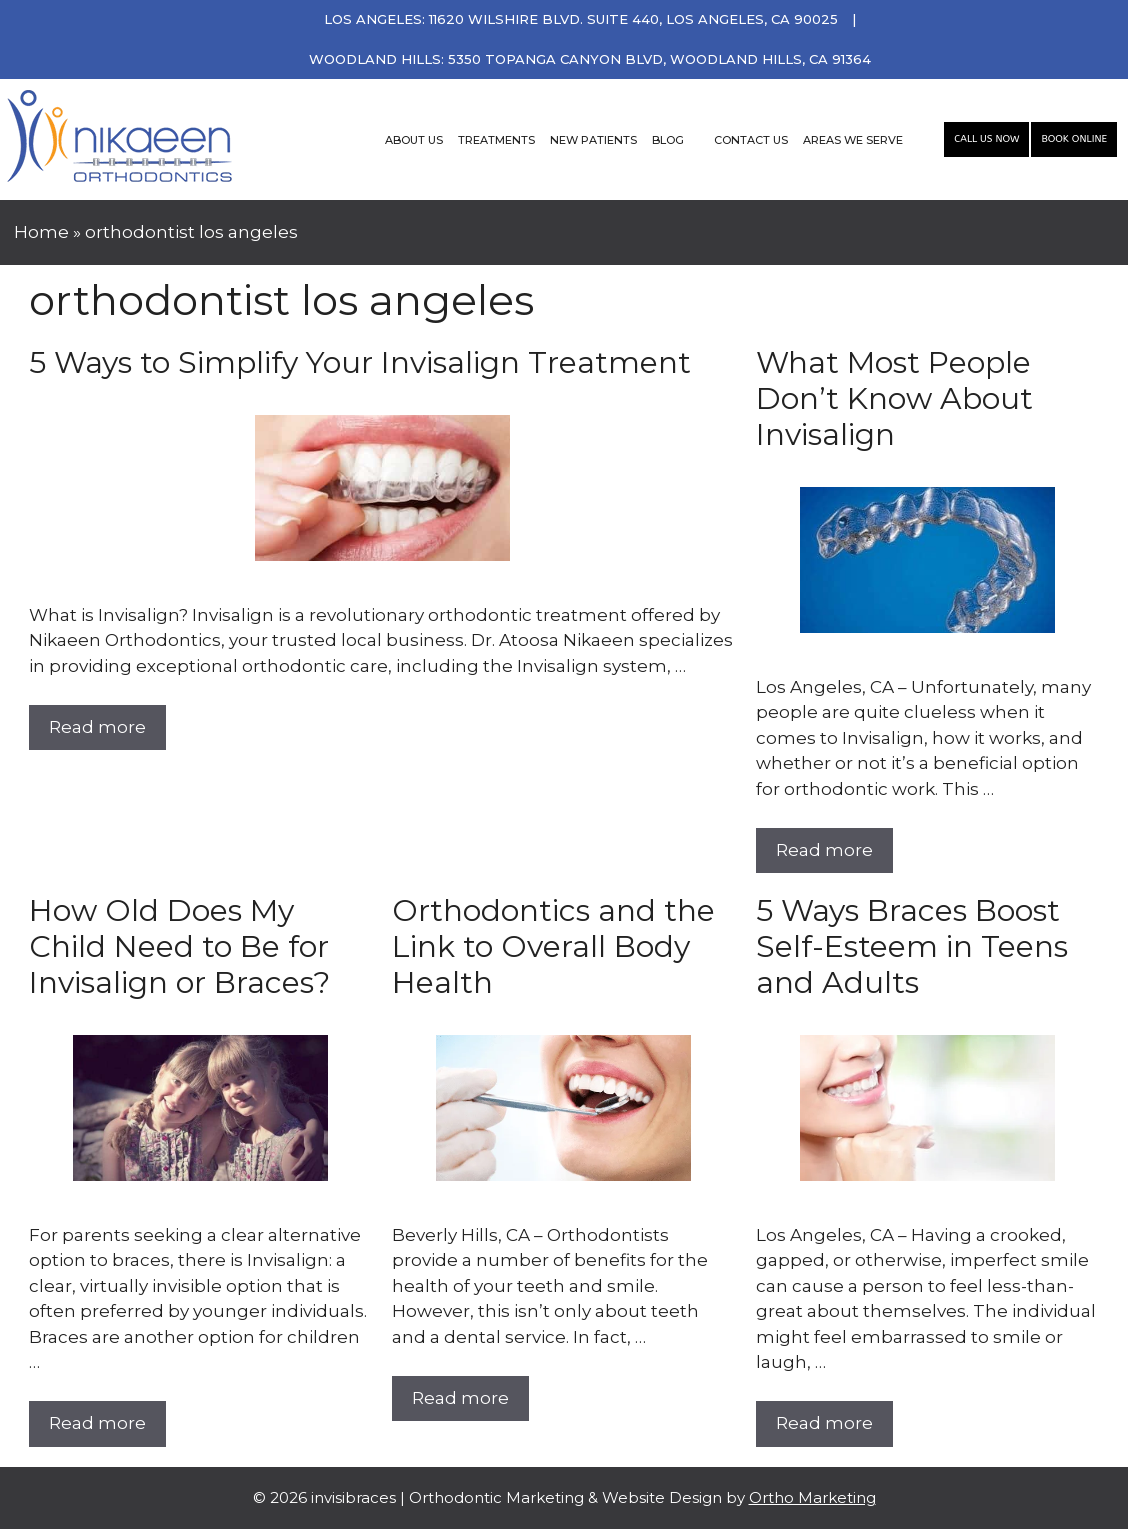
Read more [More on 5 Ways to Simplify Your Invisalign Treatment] (97, 727)
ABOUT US (414, 140)
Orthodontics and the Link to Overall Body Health (553, 946)
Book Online (1074, 139)
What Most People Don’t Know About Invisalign (894, 398)
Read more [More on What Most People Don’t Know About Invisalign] (824, 850)
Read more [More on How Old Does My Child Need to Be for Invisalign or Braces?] (97, 1423)
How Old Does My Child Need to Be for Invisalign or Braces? (179, 946)
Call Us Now (986, 139)
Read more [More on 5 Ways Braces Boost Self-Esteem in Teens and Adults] (824, 1423)
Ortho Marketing (812, 1497)
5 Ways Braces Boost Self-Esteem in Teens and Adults (912, 946)
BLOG (668, 140)
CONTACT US (751, 140)
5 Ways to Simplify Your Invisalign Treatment (360, 362)
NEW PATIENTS (593, 140)
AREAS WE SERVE (853, 140)
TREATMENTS (496, 140)
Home (41, 232)
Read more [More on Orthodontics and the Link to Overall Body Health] (460, 1398)
